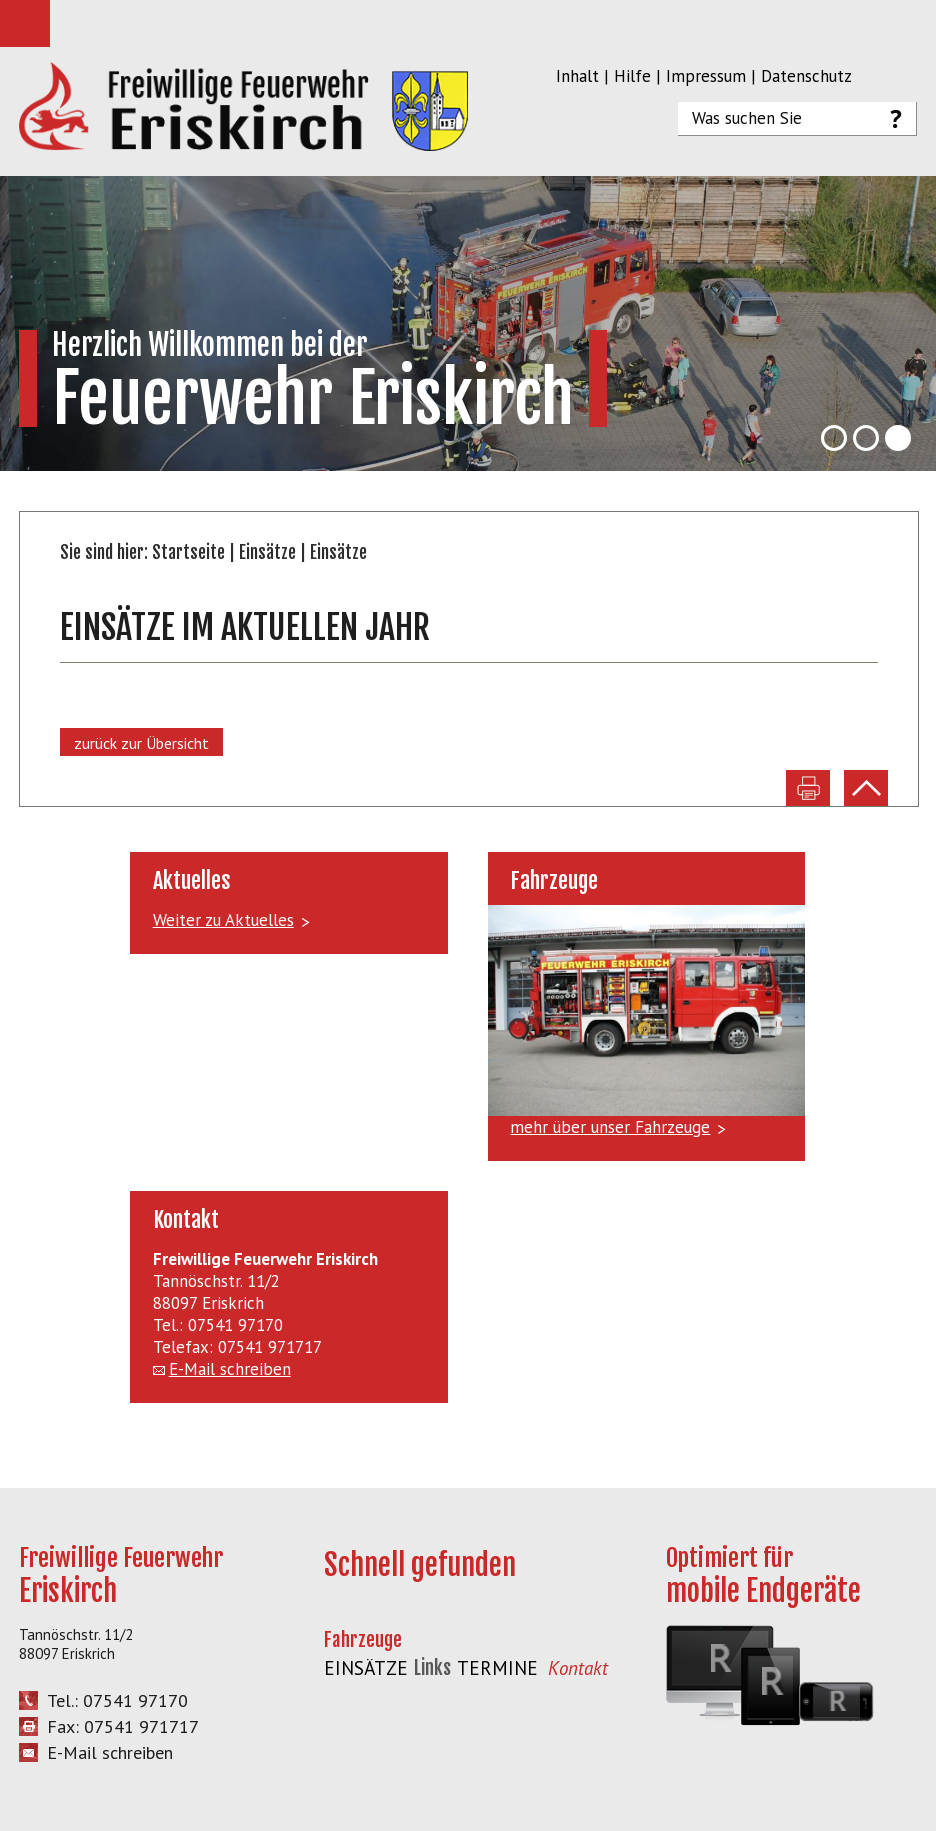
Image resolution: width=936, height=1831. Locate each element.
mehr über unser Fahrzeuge (610, 1127)
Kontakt (578, 1668)
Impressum (706, 76)
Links (432, 1668)
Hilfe (632, 76)
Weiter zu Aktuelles (223, 920)
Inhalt (577, 76)
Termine (497, 1668)
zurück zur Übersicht (141, 743)
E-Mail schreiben (230, 1369)
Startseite (188, 552)
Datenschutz (806, 76)
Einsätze (267, 552)
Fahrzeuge (363, 1640)
